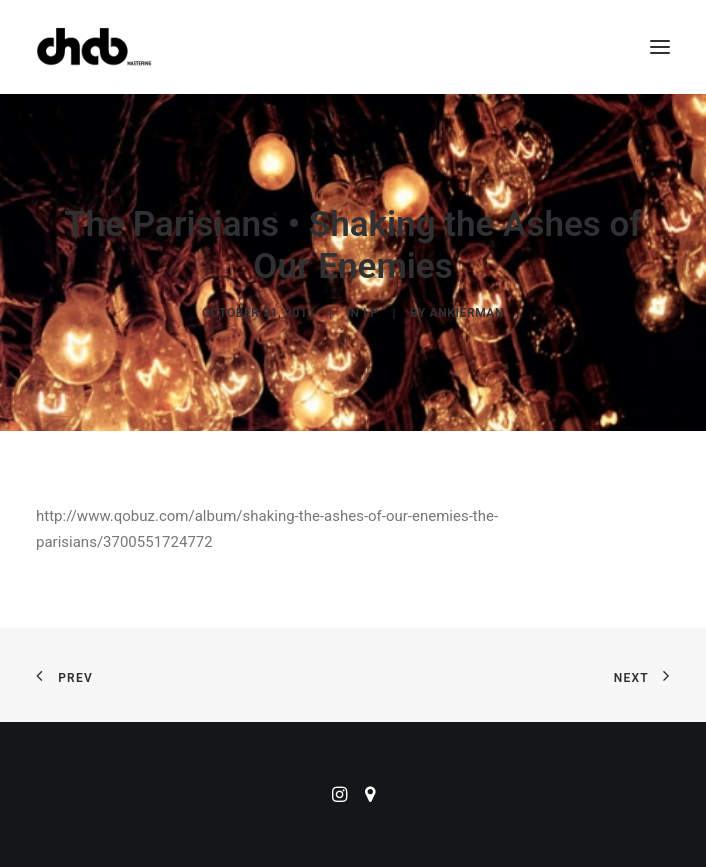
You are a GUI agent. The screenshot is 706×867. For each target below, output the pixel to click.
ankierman (467, 313)
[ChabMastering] (94, 47)
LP (370, 313)
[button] (660, 47)
